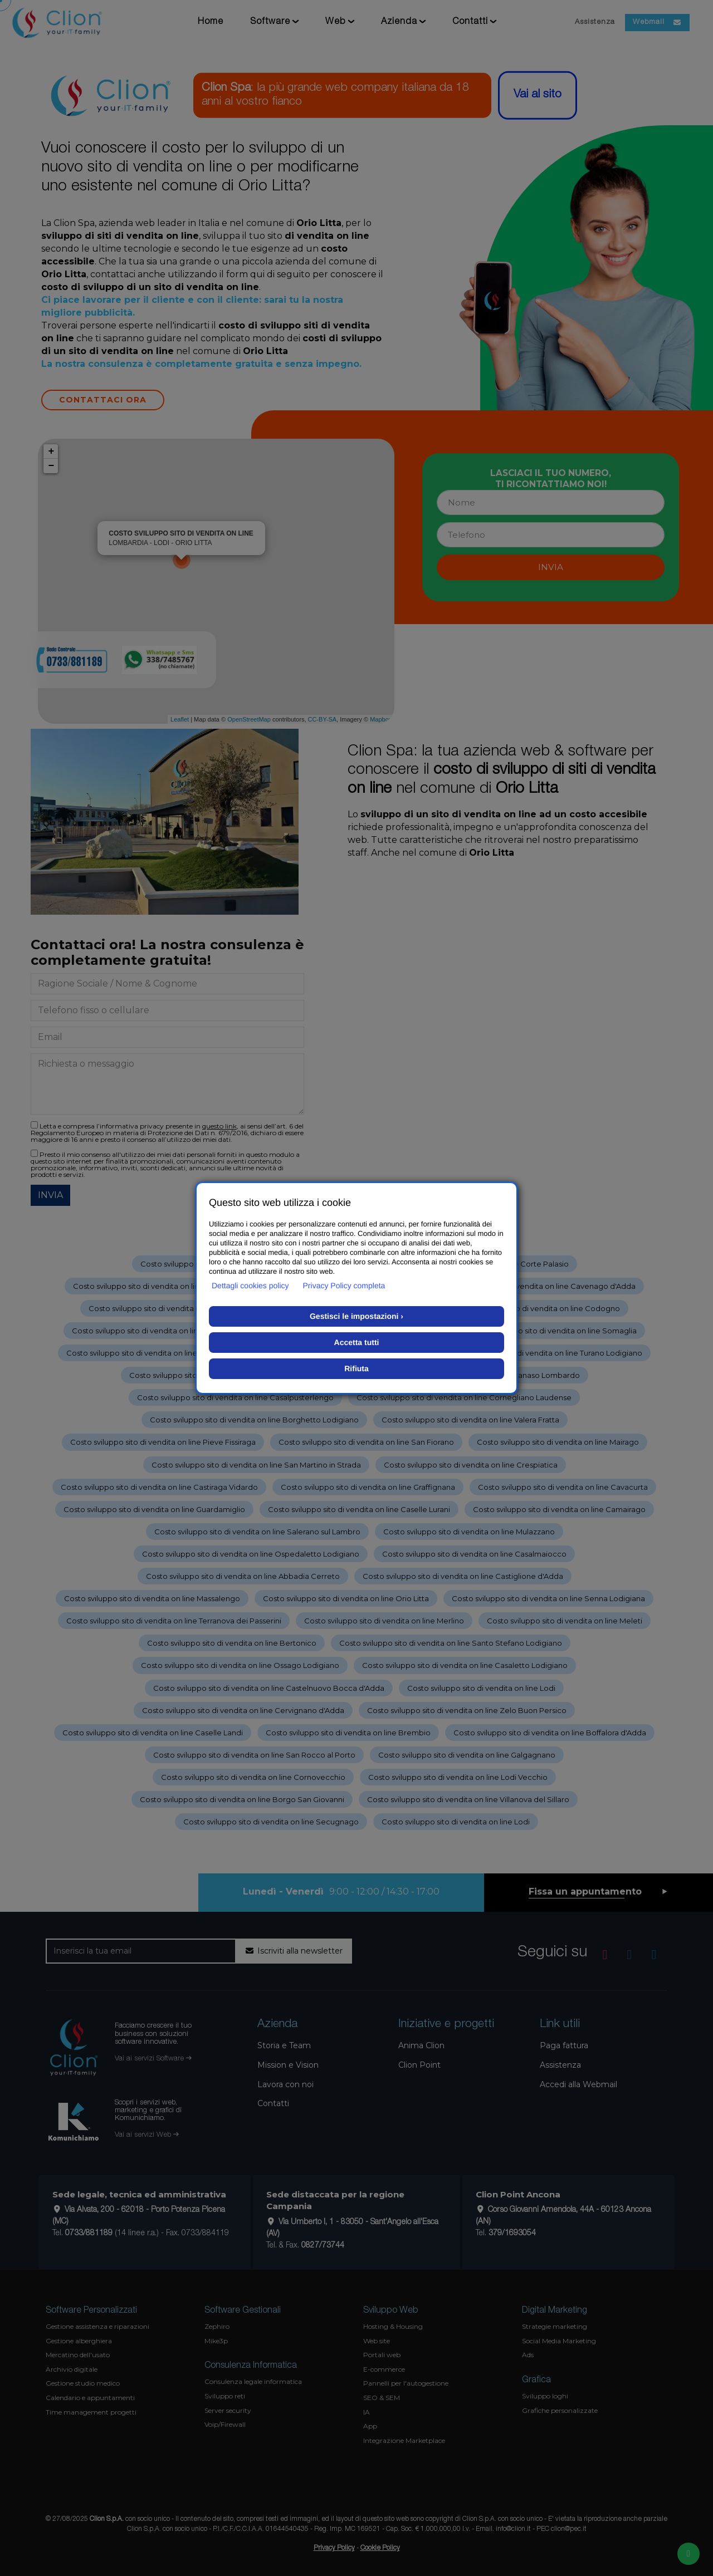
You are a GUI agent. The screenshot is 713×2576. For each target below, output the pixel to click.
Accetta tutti (356, 1342)
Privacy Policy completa (344, 1285)
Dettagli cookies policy (250, 1285)
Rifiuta (356, 1368)
